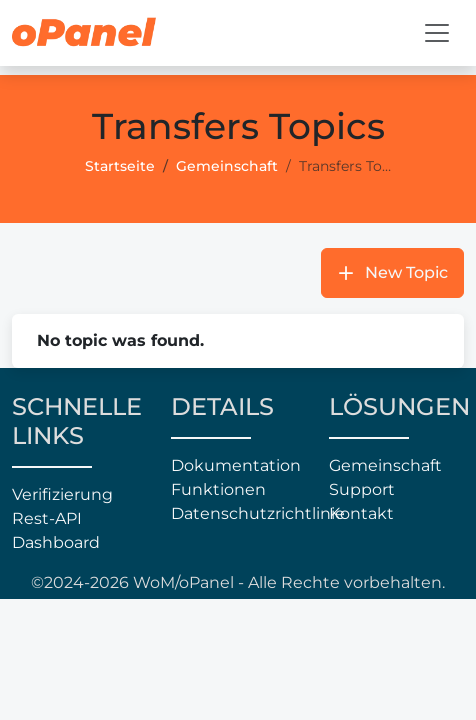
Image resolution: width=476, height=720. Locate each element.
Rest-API (47, 518)
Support (362, 489)
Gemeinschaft (227, 166)
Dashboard (56, 542)
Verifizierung (62, 494)
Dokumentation (236, 465)
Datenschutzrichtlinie (238, 513)
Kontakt (361, 513)
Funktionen (218, 489)
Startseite (120, 166)
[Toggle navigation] (437, 33)
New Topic (406, 272)
